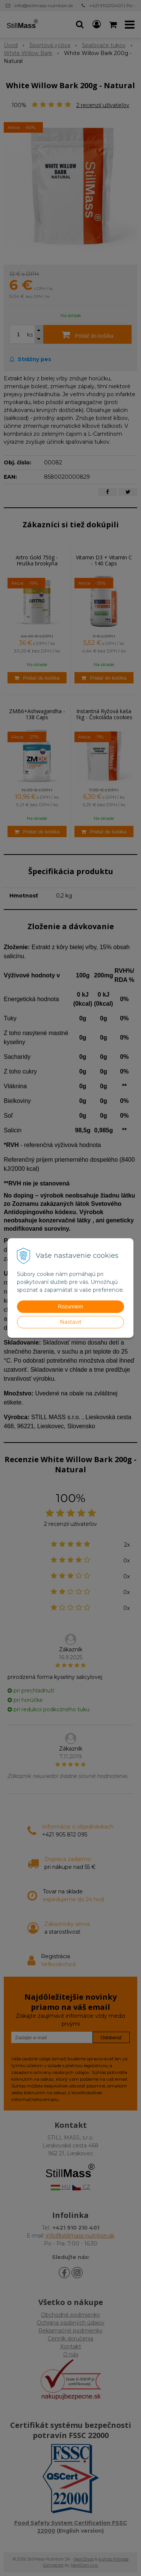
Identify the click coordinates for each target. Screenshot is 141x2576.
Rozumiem (70, 1306)
